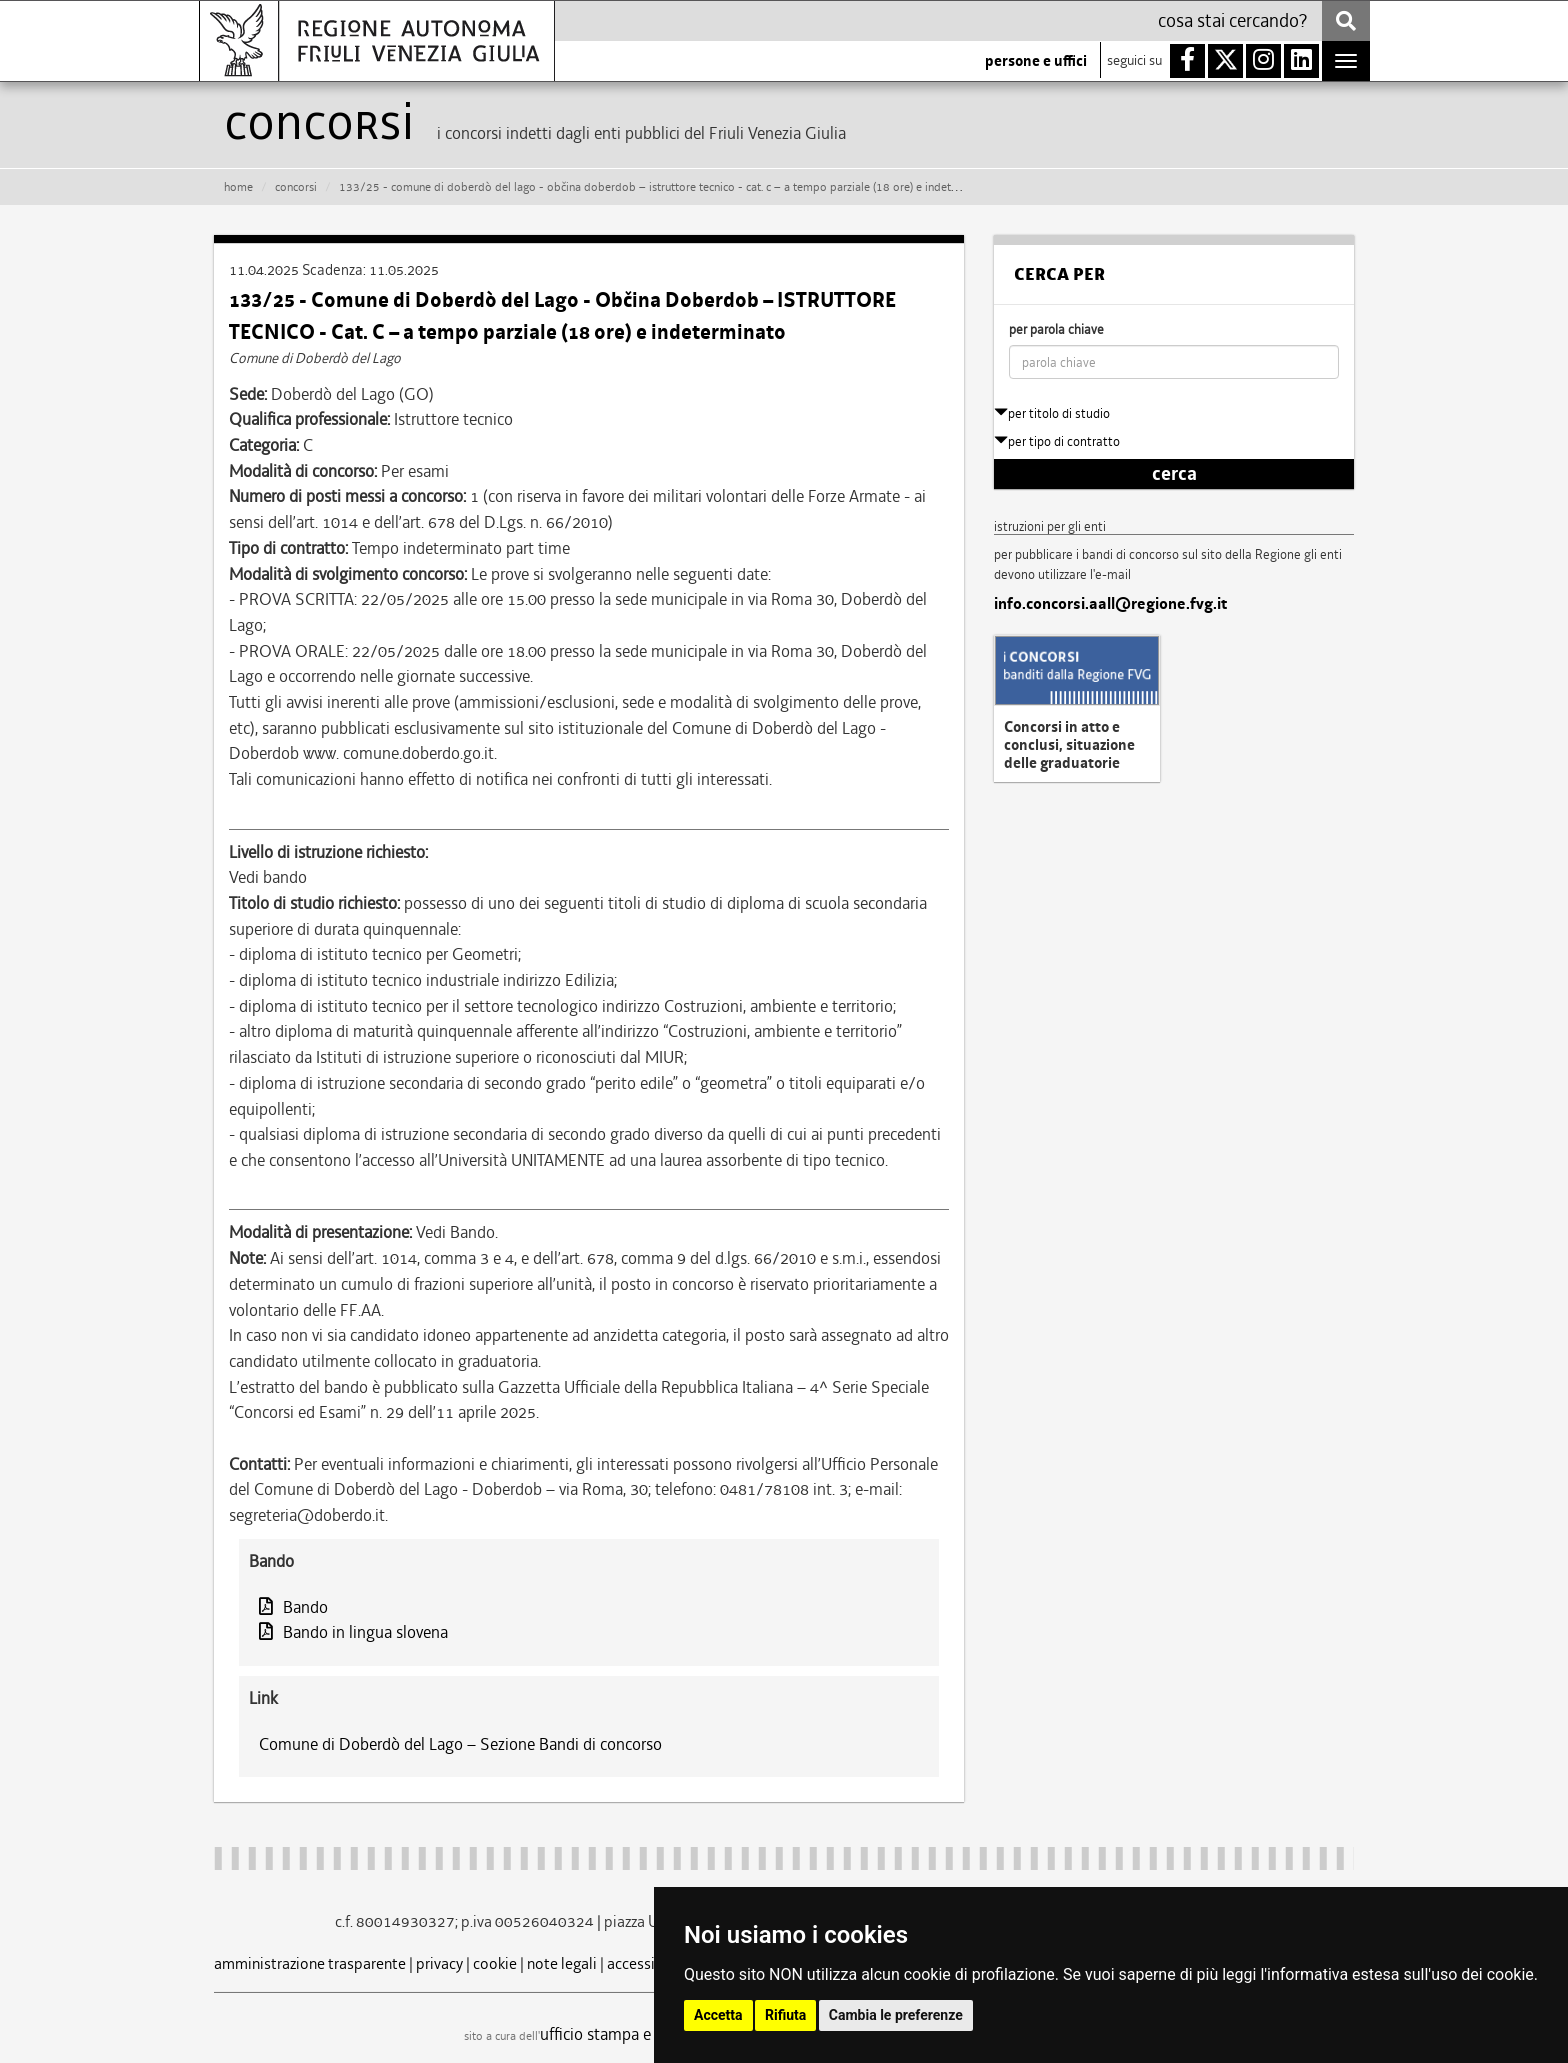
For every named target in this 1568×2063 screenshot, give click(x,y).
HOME (238, 187)
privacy (439, 1963)
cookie (495, 1963)
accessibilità (648, 1963)
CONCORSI (296, 187)
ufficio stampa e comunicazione (649, 2034)
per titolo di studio (1052, 413)
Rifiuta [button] (785, 2015)
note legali (562, 1963)
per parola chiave (1056, 329)
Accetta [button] (718, 2015)
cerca (1174, 474)
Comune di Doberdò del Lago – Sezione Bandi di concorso (460, 1744)
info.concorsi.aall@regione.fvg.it (1110, 604)
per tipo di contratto (1057, 441)
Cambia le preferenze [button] (896, 2015)
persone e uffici (1036, 61)
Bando (293, 1607)
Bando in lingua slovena (353, 1632)
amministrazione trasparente (310, 1963)
